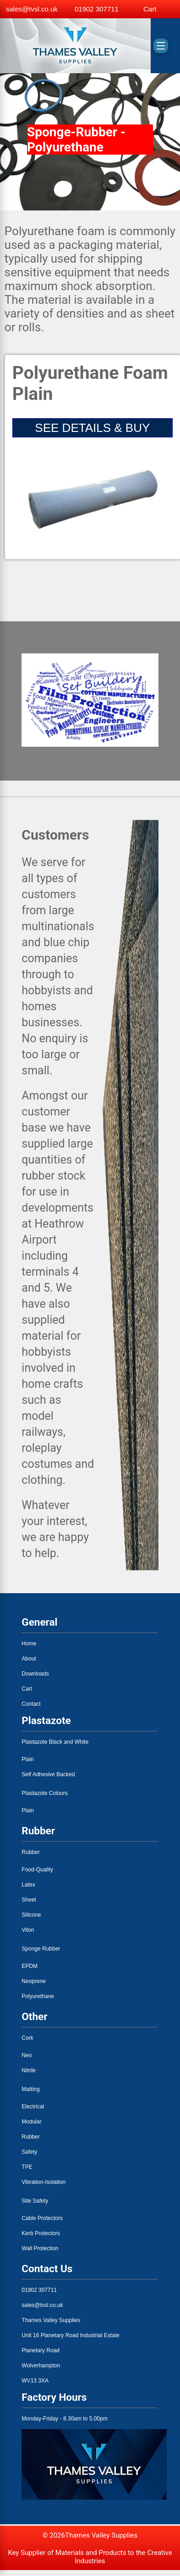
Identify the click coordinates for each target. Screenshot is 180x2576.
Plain (28, 1759)
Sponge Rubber (41, 1948)
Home (29, 1643)
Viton (28, 1930)
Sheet (29, 1900)
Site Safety (35, 2201)
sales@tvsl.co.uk (32, 9)
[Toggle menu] (160, 45)
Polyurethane (38, 1996)
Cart (27, 1689)
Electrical (33, 2106)
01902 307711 (97, 9)
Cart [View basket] (149, 9)
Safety (29, 2152)
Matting (30, 2089)
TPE (27, 2167)
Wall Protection (40, 2248)
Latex (28, 1884)
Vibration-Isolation (43, 2182)
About (29, 1658)
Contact (31, 1704)
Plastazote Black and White (55, 1742)
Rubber (30, 1852)
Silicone (31, 1915)
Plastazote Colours (45, 1793)
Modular (31, 2121)
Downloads (35, 1674)
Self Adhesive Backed (48, 1774)
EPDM (30, 1966)
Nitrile (29, 2070)
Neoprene (34, 1981)
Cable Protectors (42, 2218)
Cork (27, 2038)
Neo (27, 2055)
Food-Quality (37, 1869)
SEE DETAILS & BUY (92, 428)
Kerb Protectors (41, 2233)
